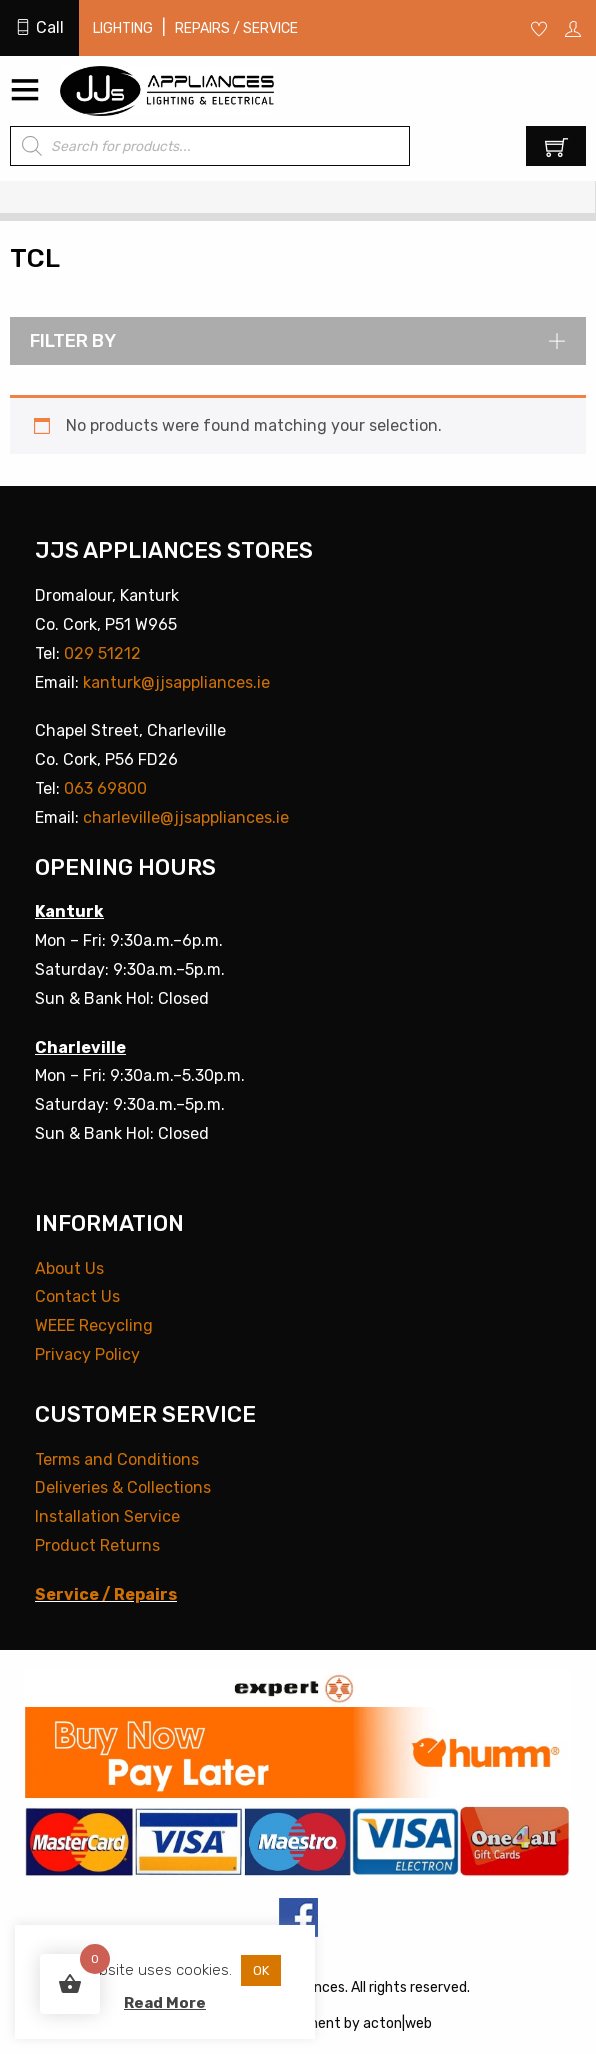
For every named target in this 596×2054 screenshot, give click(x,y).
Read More (165, 2003)
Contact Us (77, 1296)
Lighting (123, 28)
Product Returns (97, 1545)
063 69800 (105, 788)
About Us (69, 1268)
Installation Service (107, 1516)
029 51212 (102, 653)
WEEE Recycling (94, 1325)
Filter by (298, 341)
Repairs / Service (236, 28)
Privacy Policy (87, 1354)
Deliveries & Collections (123, 1487)
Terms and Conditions (117, 1459)
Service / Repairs (106, 1594)
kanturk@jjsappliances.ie (176, 682)
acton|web (397, 2023)
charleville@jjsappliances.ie (186, 817)
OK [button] (261, 1970)
